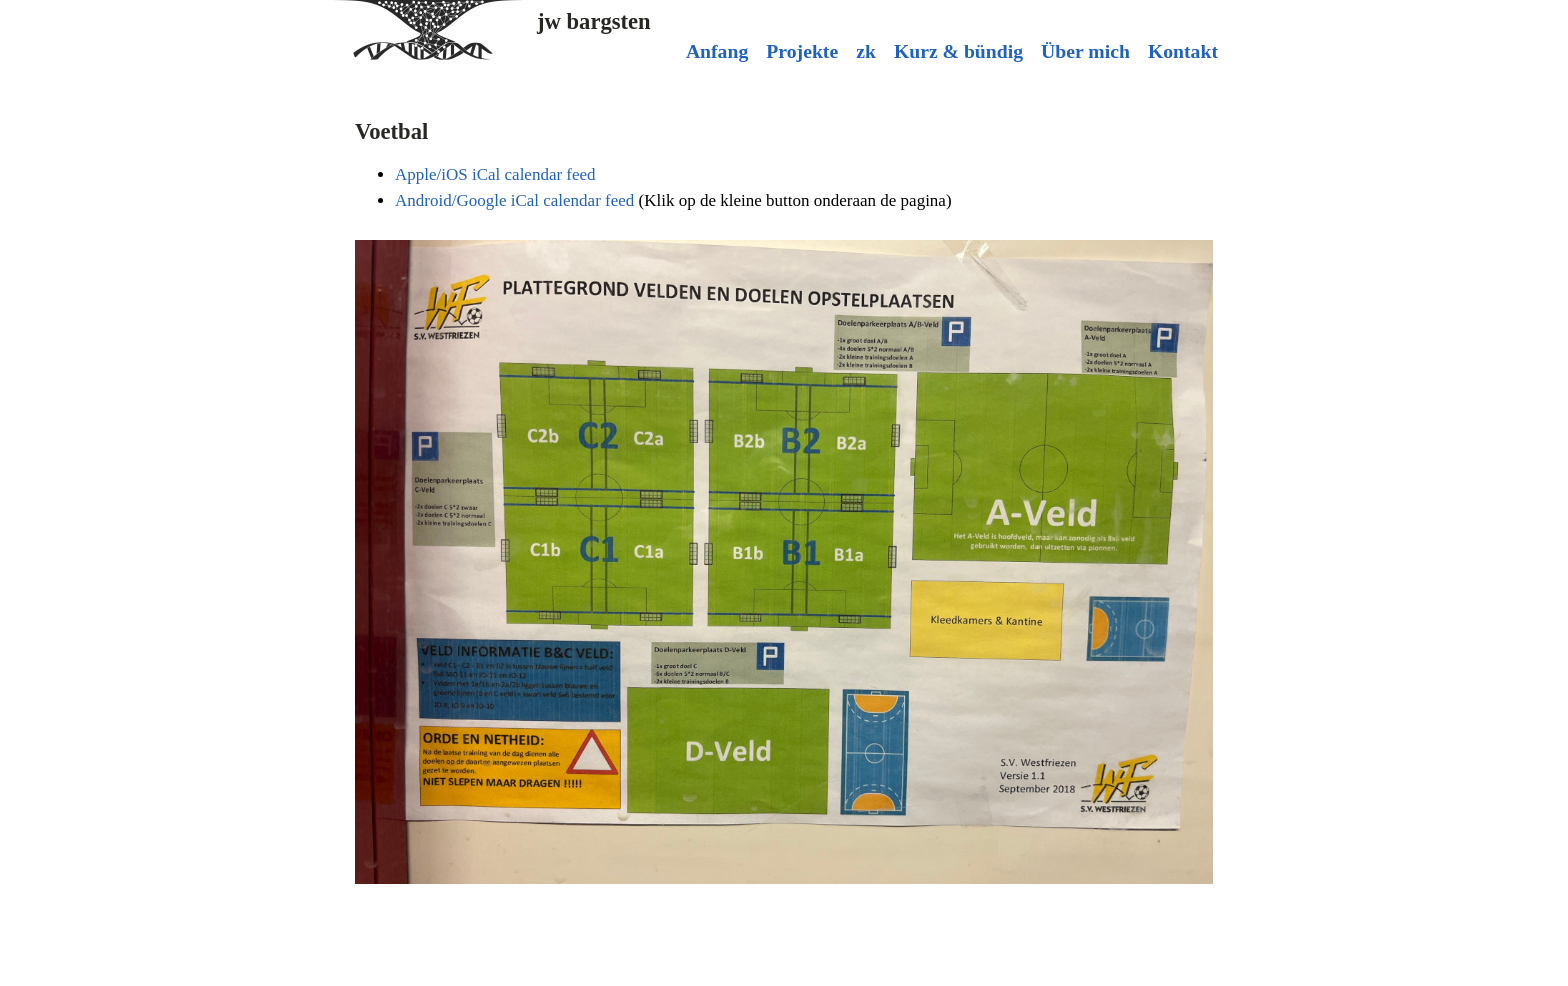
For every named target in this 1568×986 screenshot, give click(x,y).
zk (866, 51)
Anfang (717, 51)
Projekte (802, 51)
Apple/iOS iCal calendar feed (495, 174)
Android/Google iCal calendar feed (514, 200)
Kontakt (1183, 51)
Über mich (1085, 51)
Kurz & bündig (958, 51)
